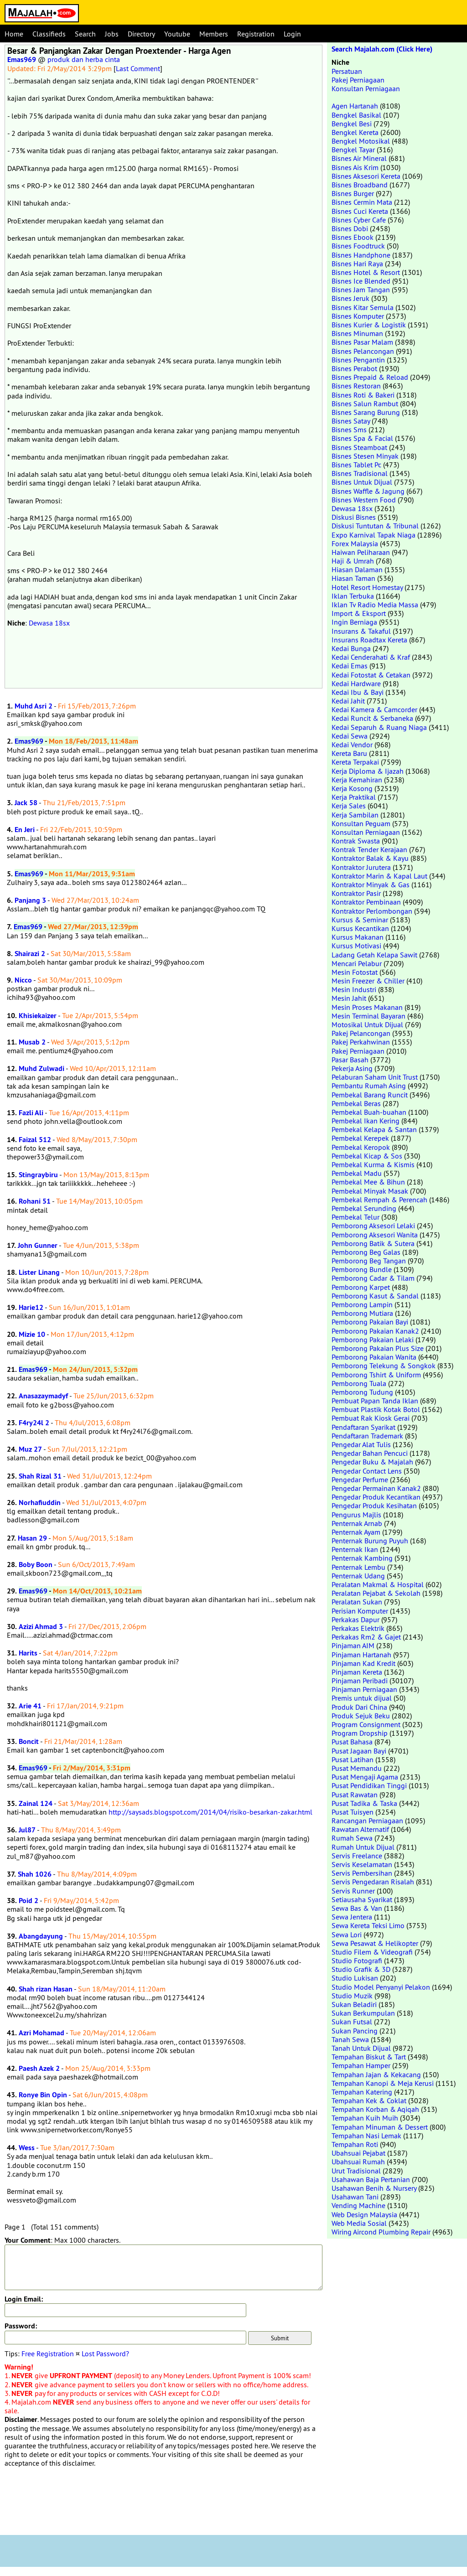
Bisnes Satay (351, 420)
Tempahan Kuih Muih (365, 2117)
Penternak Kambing (362, 1557)
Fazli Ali (31, 1112)
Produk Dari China (359, 1707)
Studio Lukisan (355, 1977)
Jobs (112, 33)
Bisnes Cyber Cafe (359, 219)
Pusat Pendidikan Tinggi (369, 1785)
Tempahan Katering (362, 2091)
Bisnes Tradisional (360, 473)
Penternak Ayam (356, 1531)
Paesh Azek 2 (39, 2068)
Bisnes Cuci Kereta (360, 211)
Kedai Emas (350, 665)
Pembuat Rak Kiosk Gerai (371, 1417)
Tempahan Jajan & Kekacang (376, 2074)
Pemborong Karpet (361, 1287)
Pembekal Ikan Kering (366, 1120)
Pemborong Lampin (362, 1304)
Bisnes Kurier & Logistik (369, 324)
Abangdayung (41, 1936)
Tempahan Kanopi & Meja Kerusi (383, 2083)
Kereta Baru (349, 753)
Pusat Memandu (357, 1768)
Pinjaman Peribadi (360, 1680)
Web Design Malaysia (364, 2214)
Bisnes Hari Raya (357, 263)
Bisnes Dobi (350, 228)
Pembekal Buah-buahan (369, 1112)
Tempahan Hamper (361, 2065)
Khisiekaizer (38, 1015)
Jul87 (27, 1830)
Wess (27, 2147)
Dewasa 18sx (49, 622)
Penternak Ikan (355, 1549)
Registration (256, 33)
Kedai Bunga (351, 648)
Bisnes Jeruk (350, 298)
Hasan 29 (32, 1538)
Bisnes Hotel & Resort (366, 272)
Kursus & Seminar (360, 919)
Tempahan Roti (355, 2144)
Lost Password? (105, 2353)
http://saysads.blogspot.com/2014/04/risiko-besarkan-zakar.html (210, 1811)
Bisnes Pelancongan (363, 351)
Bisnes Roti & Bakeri (363, 394)
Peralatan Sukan (357, 1601)
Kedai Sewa (350, 735)
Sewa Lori (347, 1934)
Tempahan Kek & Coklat (369, 2100)
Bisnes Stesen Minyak (365, 455)
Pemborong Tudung (362, 1392)
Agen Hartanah (355, 105)
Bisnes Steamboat (359, 447)
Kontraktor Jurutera (361, 867)
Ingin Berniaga (354, 621)
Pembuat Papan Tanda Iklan (375, 1400)
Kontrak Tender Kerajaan (369, 849)
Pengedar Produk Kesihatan (374, 1505)
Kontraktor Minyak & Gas (371, 884)
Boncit (29, 1741)
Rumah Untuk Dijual (363, 1847)
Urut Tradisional (356, 2170)
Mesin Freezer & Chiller (368, 980)
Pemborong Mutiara (362, 1313)
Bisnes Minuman (357, 333)
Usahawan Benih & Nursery (374, 2188)
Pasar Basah (350, 1059)
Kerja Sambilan (355, 814)
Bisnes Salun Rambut (365, 403)
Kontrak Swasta (356, 840)
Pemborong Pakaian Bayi (370, 1321)
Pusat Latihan (353, 1759)
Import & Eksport (359, 613)
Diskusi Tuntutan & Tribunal (375, 525)
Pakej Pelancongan (361, 1033)
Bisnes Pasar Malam (362, 342)
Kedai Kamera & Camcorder (374, 709)
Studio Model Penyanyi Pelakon (381, 1986)
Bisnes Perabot (354, 368)
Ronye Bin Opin (43, 2095)
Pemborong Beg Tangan (369, 1260)
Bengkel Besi (352, 123)
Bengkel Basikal (356, 114)
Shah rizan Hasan (46, 1989)
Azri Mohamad (41, 2033)
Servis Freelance (357, 1855)
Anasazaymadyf (43, 1396)
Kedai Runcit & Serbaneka (372, 718)
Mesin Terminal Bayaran (368, 1015)
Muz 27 (30, 1449)
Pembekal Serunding (364, 1208)
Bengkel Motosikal (361, 140)
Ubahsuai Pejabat (358, 2152)
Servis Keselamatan (362, 1864)
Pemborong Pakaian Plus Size (378, 1348)
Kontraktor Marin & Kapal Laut (379, 875)
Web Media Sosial (359, 2223)
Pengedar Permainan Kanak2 (376, 1488)
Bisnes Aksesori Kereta (366, 176)
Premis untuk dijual (362, 1697)
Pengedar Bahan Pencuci (370, 1453)
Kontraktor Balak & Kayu (370, 858)
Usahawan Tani (355, 2196)
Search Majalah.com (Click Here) (382, 49)
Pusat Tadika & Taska (364, 1803)
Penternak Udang (358, 1575)
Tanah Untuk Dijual (361, 2048)
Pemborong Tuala (359, 1383)
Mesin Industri (354, 989)
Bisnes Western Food (364, 499)
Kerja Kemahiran (357, 779)
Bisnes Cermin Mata (362, 202)
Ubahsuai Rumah (358, 2161)
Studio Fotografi (357, 1960)
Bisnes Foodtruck (358, 245)
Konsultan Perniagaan (366, 88)
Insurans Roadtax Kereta (369, 639)
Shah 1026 (35, 1874)
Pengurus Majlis (356, 1514)
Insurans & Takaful (361, 631)
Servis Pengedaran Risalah (373, 1881)
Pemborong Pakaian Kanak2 (375, 1330)
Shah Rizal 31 (40, 1476)
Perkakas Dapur (355, 1619)
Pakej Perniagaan (358, 79)
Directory (141, 33)
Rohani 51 (35, 1201)
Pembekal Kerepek (360, 1138)
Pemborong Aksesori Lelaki (373, 1225)
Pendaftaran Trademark (367, 1435)
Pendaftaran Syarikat (363, 1427)
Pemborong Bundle (362, 1269)
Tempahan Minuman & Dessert (380, 2126)
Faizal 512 (35, 1139)
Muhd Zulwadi (41, 1068)
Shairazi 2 (30, 953)
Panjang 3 (30, 900)
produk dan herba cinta (83, 59)
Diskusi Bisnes (354, 517)
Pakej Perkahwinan (361, 1041)
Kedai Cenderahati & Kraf (371, 657)
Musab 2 (32, 1042)
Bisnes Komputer (358, 316)
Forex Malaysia (355, 543)
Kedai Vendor (352, 744)
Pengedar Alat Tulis (361, 1444)
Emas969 (21, 59)
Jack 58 (26, 802)
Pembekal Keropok (361, 1147)
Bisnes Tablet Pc (356, 464)
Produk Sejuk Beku (361, 1715)
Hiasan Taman (353, 578)
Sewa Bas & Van (357, 1908)
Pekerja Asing (352, 1068)
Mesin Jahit (349, 998)
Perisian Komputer (360, 1610)
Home (14, 33)
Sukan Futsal (352, 2021)
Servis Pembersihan (362, 1873)
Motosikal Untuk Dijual (367, 1024)
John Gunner (37, 1245)
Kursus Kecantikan (360, 928)
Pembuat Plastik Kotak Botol (376, 1409)
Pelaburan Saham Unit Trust (375, 1076)
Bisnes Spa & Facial (362, 438)
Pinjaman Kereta (357, 1671)
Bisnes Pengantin (358, 359)
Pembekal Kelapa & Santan (374, 1129)
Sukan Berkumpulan (363, 2012)
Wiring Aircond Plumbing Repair (381, 2231)
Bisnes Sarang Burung (366, 412)
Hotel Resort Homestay (367, 587)
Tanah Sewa (350, 2039)
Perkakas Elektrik (358, 1628)
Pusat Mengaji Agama (365, 1776)
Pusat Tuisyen (353, 1811)
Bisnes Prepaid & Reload (370, 377)
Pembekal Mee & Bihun (368, 1181)
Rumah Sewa (352, 1837)
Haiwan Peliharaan (361, 552)
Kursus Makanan (358, 936)
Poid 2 (28, 1900)
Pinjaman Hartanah (361, 1654)
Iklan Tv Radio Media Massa (375, 604)
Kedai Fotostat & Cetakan (371, 674)
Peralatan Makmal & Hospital (378, 1584)
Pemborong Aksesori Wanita (375, 1234)
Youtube (177, 33)
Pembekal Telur (355, 1216)
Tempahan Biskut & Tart (369, 2056)
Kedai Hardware (356, 683)
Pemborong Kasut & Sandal (375, 1295)
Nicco (23, 980)
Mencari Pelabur (357, 963)
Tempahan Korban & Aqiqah (375, 2109)
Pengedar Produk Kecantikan (376, 1496)
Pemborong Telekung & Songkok (384, 1365)
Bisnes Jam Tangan (361, 289)
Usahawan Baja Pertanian (371, 2179)
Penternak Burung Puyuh (370, 1540)
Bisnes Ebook (353, 237)
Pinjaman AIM (353, 1645)
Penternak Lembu (358, 1567)
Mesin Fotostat (355, 972)
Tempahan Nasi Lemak (366, 2135)
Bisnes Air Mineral (359, 158)
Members (213, 33)
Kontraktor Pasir (356, 893)
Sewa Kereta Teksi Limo (368, 1925)
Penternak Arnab (357, 1523)
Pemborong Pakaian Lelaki (373, 1339)
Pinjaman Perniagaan (364, 1689)
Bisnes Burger (353, 193)
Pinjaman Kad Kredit (363, 1663)
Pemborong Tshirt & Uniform (376, 1374)
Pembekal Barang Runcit (370, 1094)
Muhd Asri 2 (33, 706)
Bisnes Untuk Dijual (362, 481)
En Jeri (25, 829)
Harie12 (31, 1307)
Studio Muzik (352, 1995)
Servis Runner (353, 1890)
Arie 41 (30, 1706)
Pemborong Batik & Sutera (373, 1243)
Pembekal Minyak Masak (370, 1190)
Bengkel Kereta (355, 132)
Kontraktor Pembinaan (366, 901)
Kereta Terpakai (355, 761)
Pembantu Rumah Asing (369, 1085)
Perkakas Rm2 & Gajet (366, 1636)
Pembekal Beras (356, 1103)
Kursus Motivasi (356, 945)
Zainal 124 (35, 1803)
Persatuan (347, 71)
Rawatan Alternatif (360, 1829)
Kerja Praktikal (354, 797)
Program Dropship (360, 1733)
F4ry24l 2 (34, 1423)
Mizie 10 (32, 1334)
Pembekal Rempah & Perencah (379, 1199)
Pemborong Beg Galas (366, 1252)
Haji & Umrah (353, 560)
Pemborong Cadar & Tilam (373, 1278)
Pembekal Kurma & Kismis (373, 1164)
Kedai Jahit (348, 700)
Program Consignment (366, 1724)
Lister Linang (39, 1272)
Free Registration (47, 2353)
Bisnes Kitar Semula (363, 307)
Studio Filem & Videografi (372, 1951)
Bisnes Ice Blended (361, 280)
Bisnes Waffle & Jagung (368, 491)
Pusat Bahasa (352, 1741)
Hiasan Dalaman (357, 569)
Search (85, 33)
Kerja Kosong (352, 788)
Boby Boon (35, 1564)
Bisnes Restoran (356, 385)
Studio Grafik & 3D (361, 1969)
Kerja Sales (349, 805)
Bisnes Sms (349, 429)
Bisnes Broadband (360, 184)
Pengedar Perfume (360, 1479)
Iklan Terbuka (353, 595)
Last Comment (138, 68)
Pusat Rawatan (355, 1794)
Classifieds (49, 33)
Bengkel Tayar (353, 149)
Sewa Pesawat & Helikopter (375, 1943)
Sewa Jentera (352, 1916)
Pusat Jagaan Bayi (359, 1750)
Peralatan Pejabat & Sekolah (376, 1593)
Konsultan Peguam (361, 823)
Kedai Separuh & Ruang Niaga (379, 727)
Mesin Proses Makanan (367, 1007)
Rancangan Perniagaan (367, 1820)
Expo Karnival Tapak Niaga (373, 534)
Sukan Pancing (355, 2030)
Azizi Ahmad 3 (41, 1626)
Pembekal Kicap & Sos (367, 1155)
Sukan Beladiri (354, 2004)
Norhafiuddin (40, 1502)
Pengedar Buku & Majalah (372, 1461)
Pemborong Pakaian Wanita (374, 1356)
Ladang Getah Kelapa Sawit (374, 954)
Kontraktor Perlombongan (372, 911)
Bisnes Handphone (361, 254)
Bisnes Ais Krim (355, 167)
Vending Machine (358, 2205)
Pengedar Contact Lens (367, 1470)
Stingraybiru (38, 1174)
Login (292, 33)
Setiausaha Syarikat (362, 1899)
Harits (28, 1653)
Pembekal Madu (357, 1173)
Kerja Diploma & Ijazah (368, 771)
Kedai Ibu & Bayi (358, 692)
